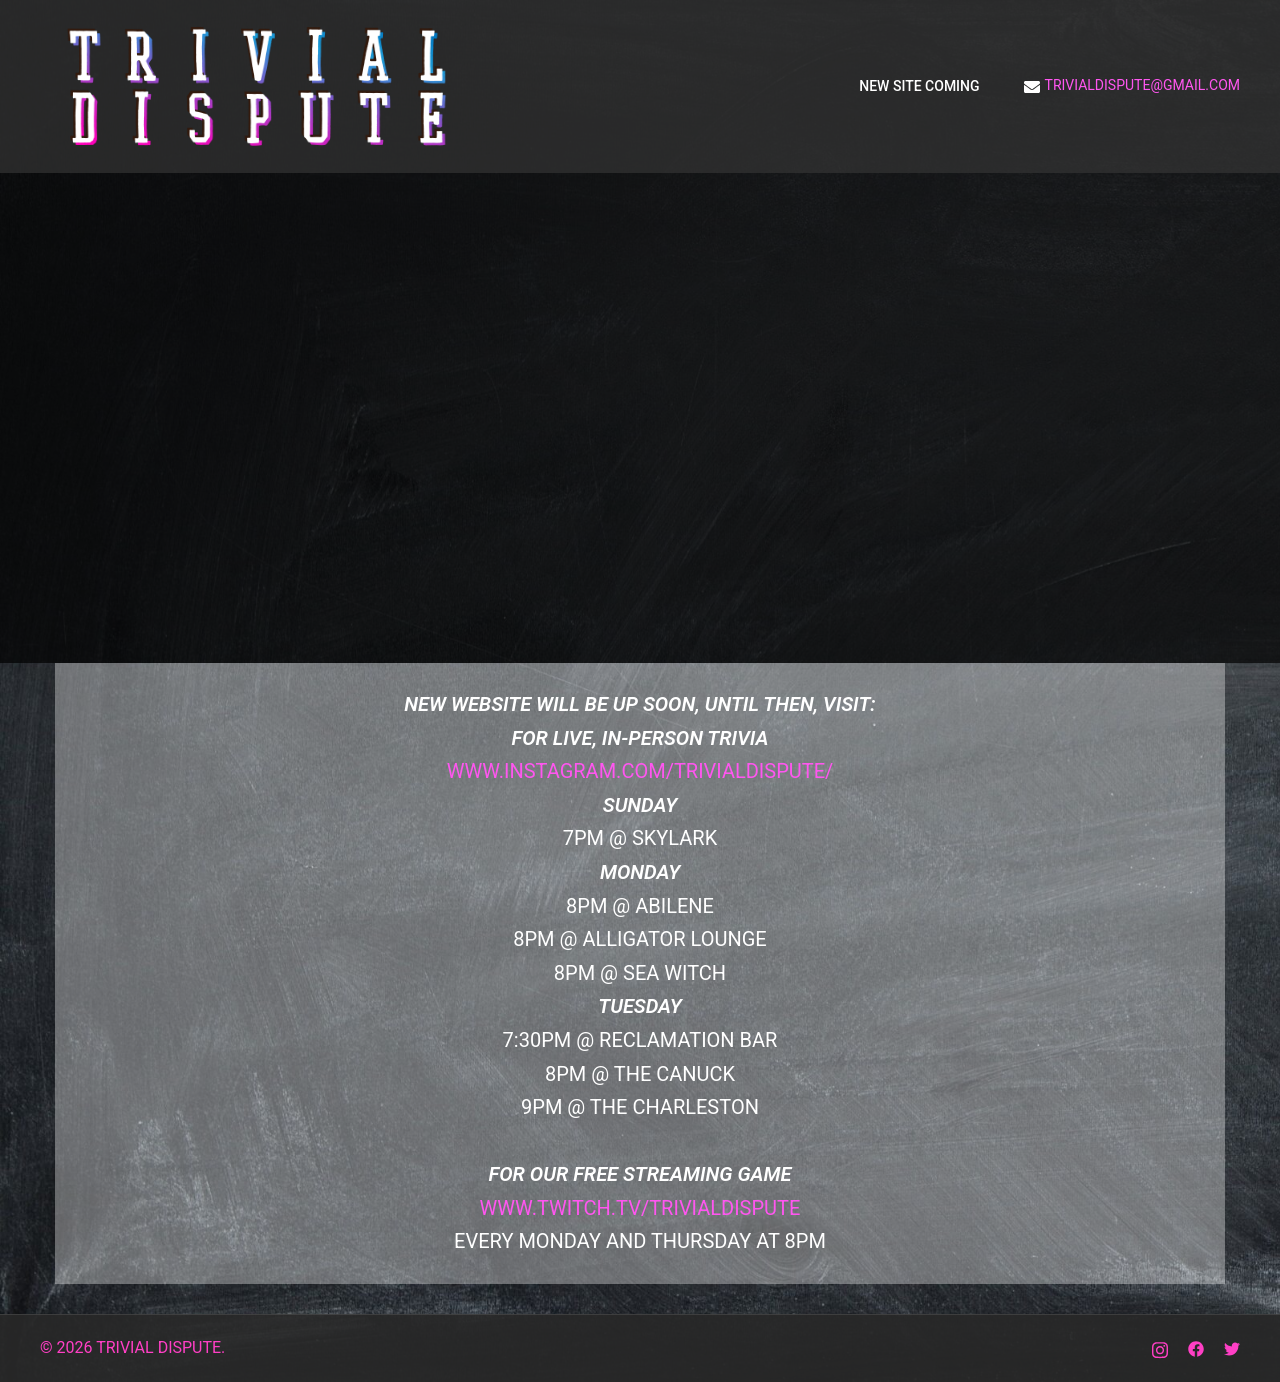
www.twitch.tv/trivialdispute (640, 1208)
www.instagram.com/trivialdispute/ (640, 771)
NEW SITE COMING (919, 86)
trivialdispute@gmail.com (1132, 86)
